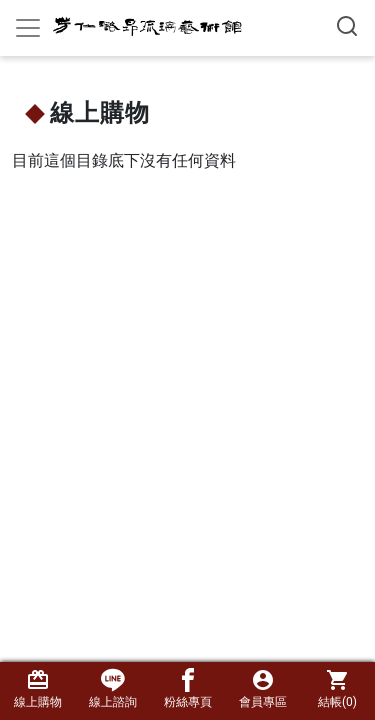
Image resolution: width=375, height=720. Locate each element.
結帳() (337, 688)
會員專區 (262, 688)
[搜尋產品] (347, 26)
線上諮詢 (113, 688)
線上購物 (38, 688)
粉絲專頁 (188, 688)
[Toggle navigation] (28, 28)
